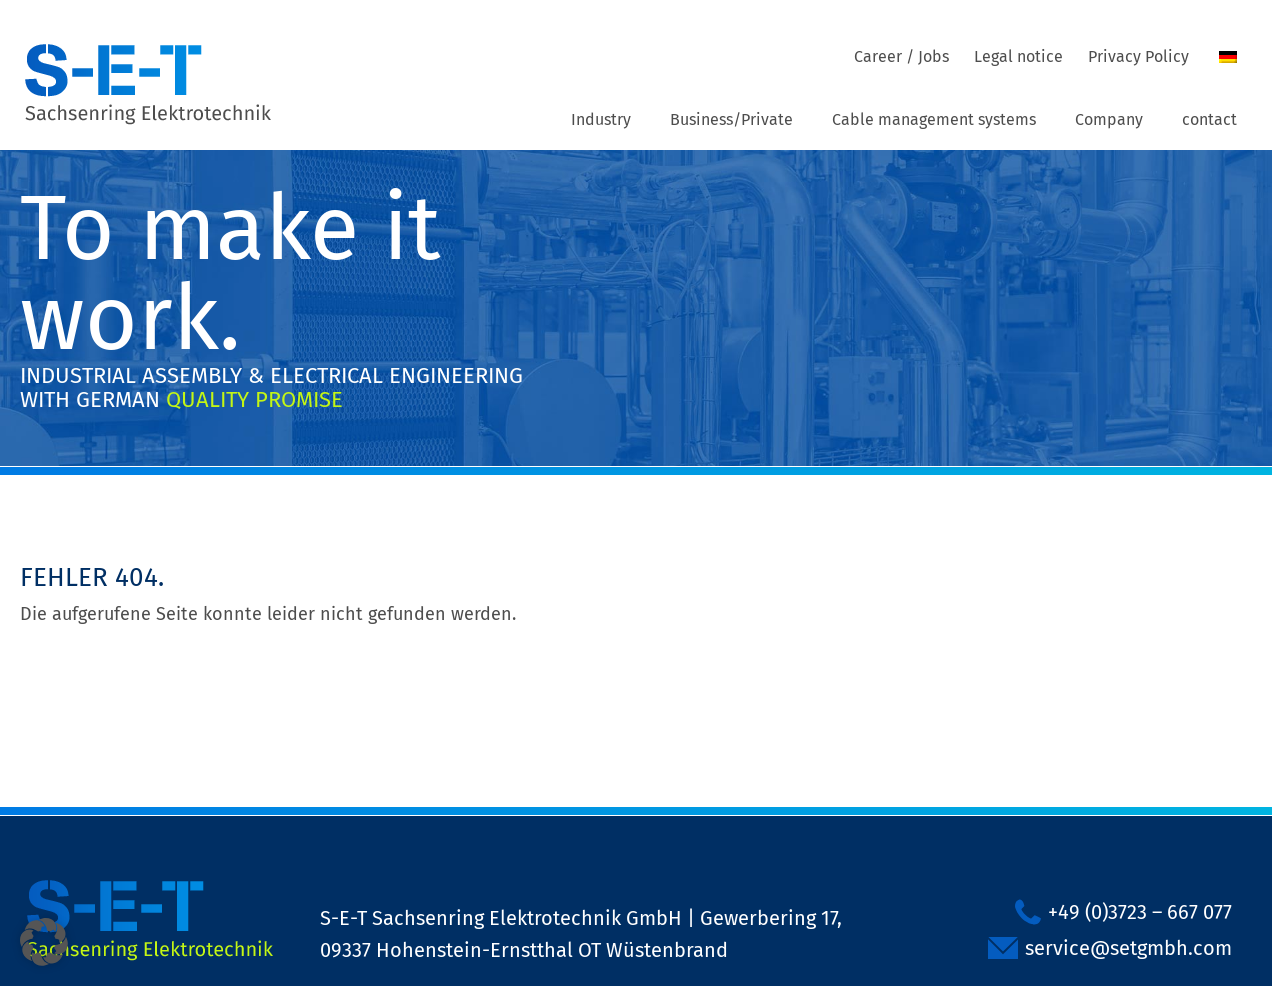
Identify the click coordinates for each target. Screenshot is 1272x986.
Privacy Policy (1138, 56)
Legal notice (1018, 56)
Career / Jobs (901, 56)
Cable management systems (934, 119)
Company (1109, 119)
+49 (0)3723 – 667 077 (1140, 912)
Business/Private (731, 119)
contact (1209, 119)
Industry (601, 119)
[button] (44, 942)
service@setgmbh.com (1128, 948)
